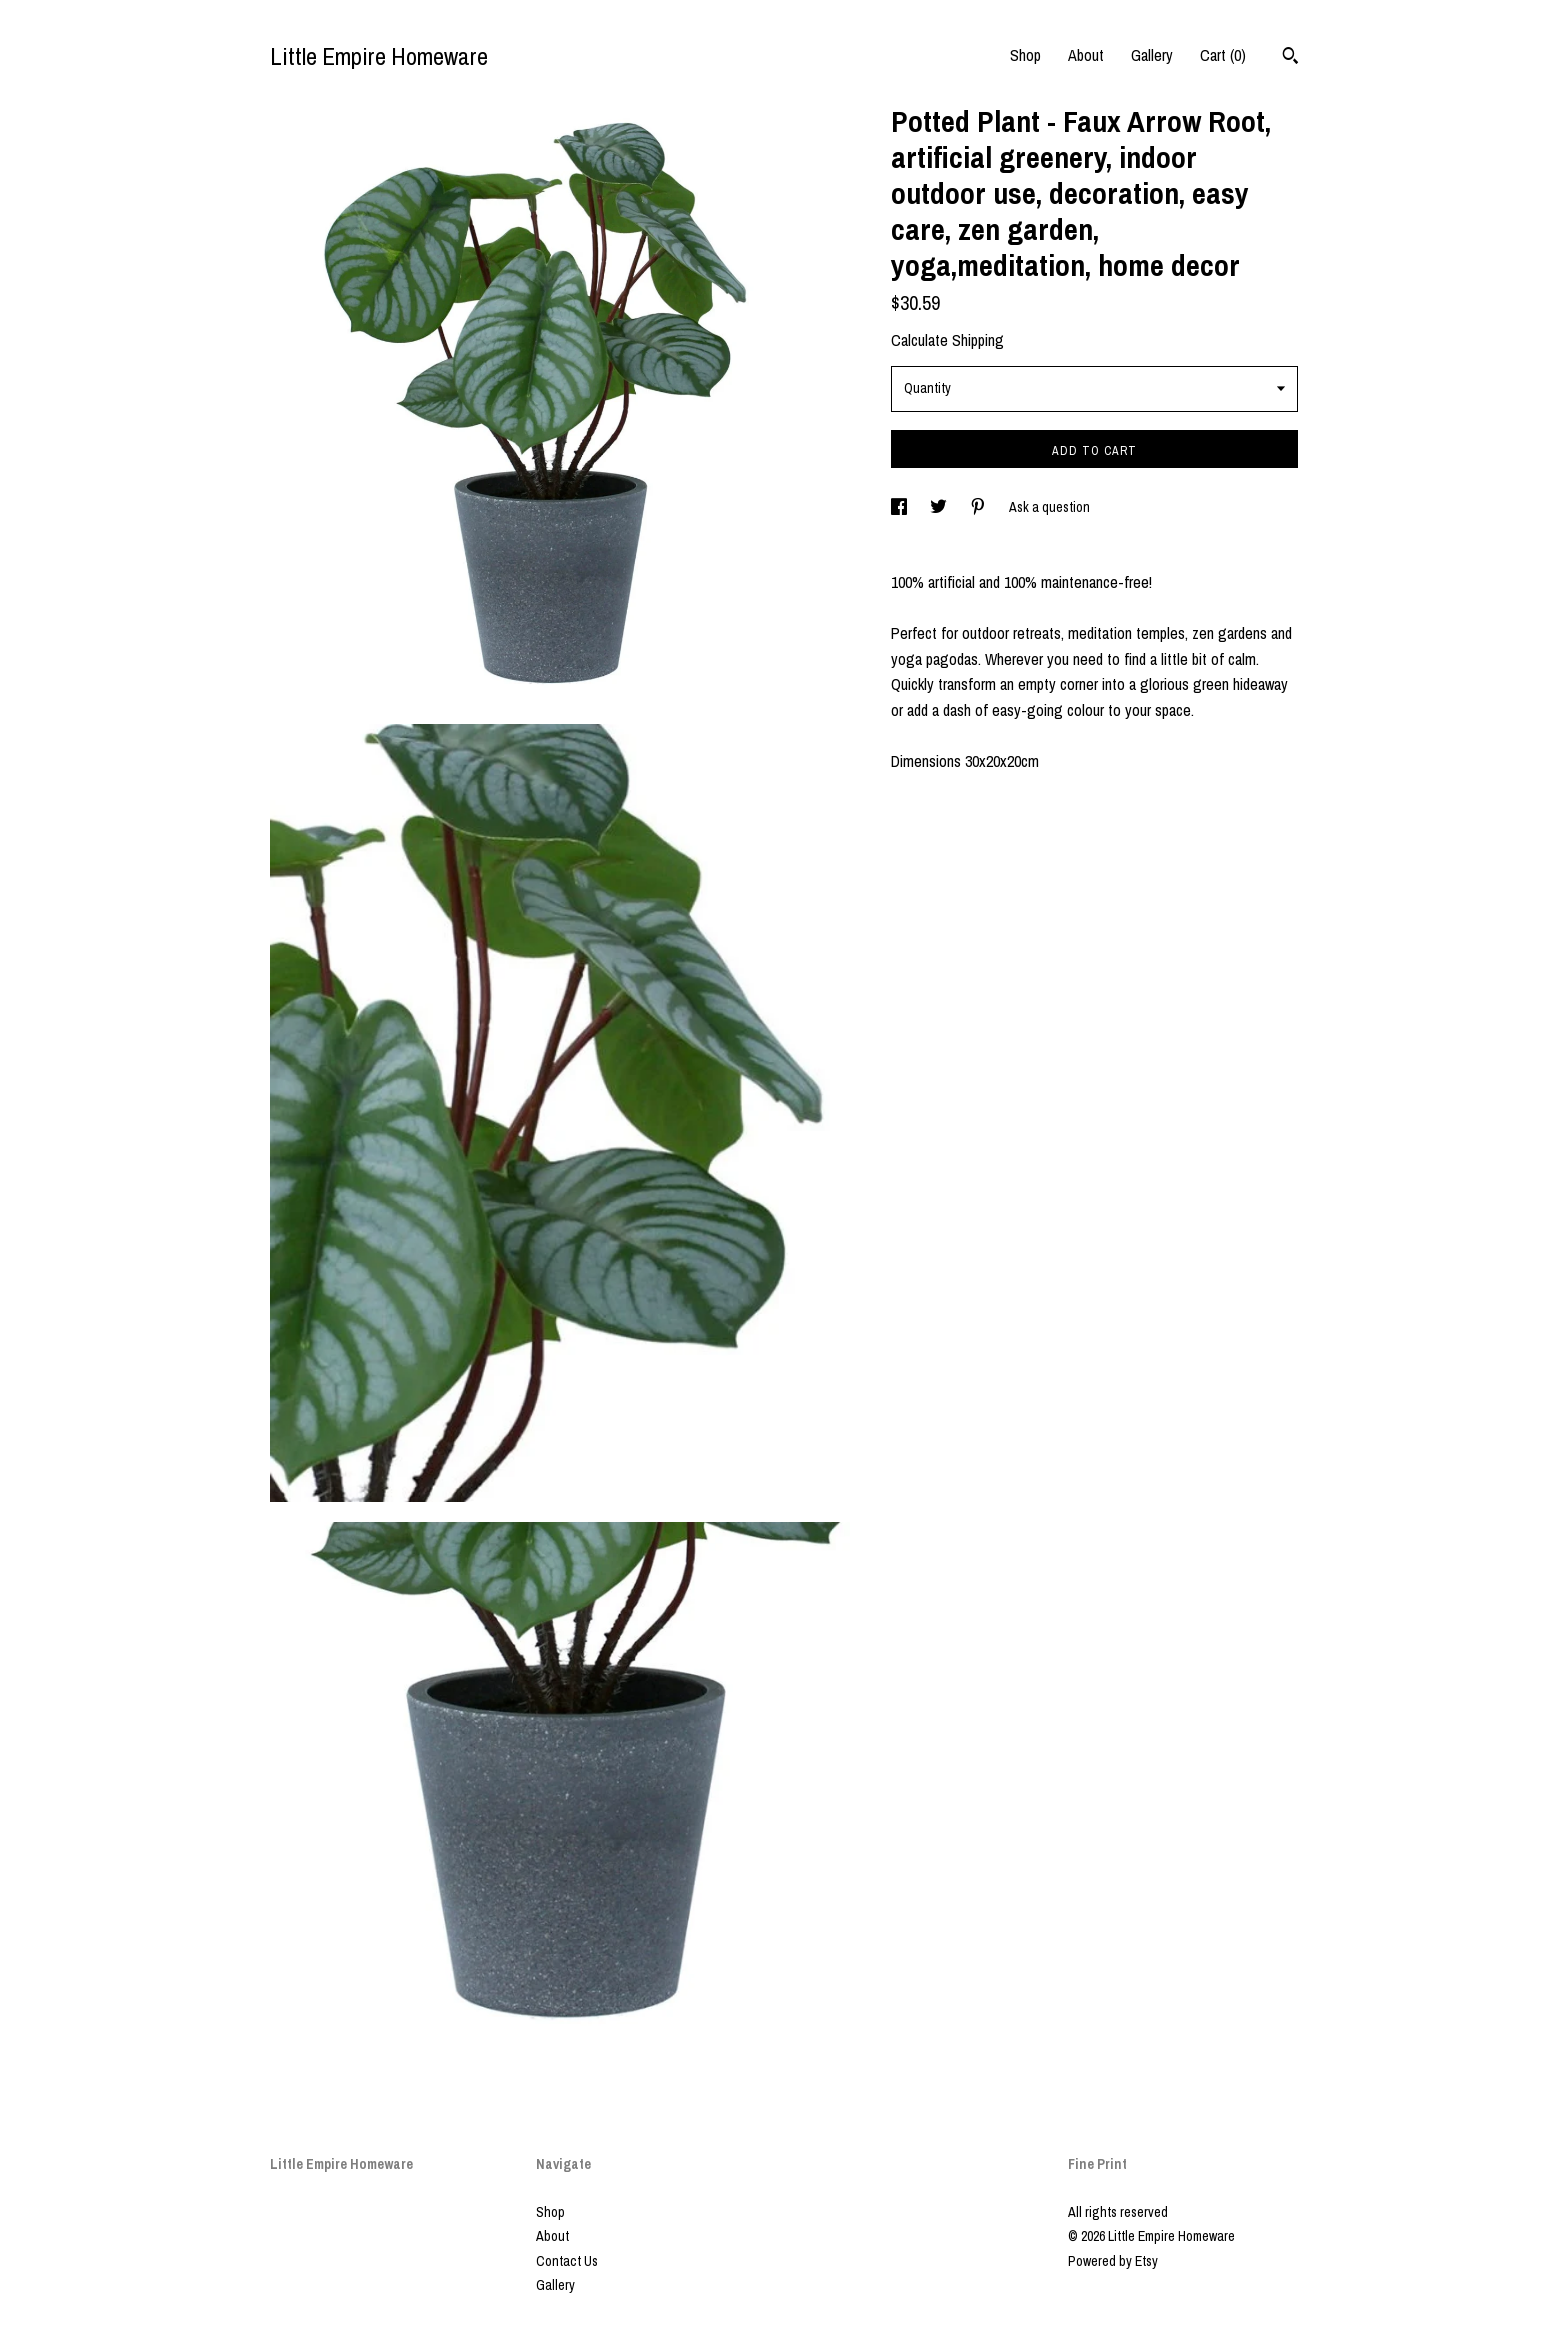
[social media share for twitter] (940, 507)
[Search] (1290, 58)
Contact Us (567, 2261)
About (1086, 55)
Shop (1025, 55)
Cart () (1223, 55)
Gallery (1152, 55)
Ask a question (1049, 507)
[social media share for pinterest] (979, 507)
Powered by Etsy (1113, 2261)
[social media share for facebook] (900, 507)
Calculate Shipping (947, 340)
